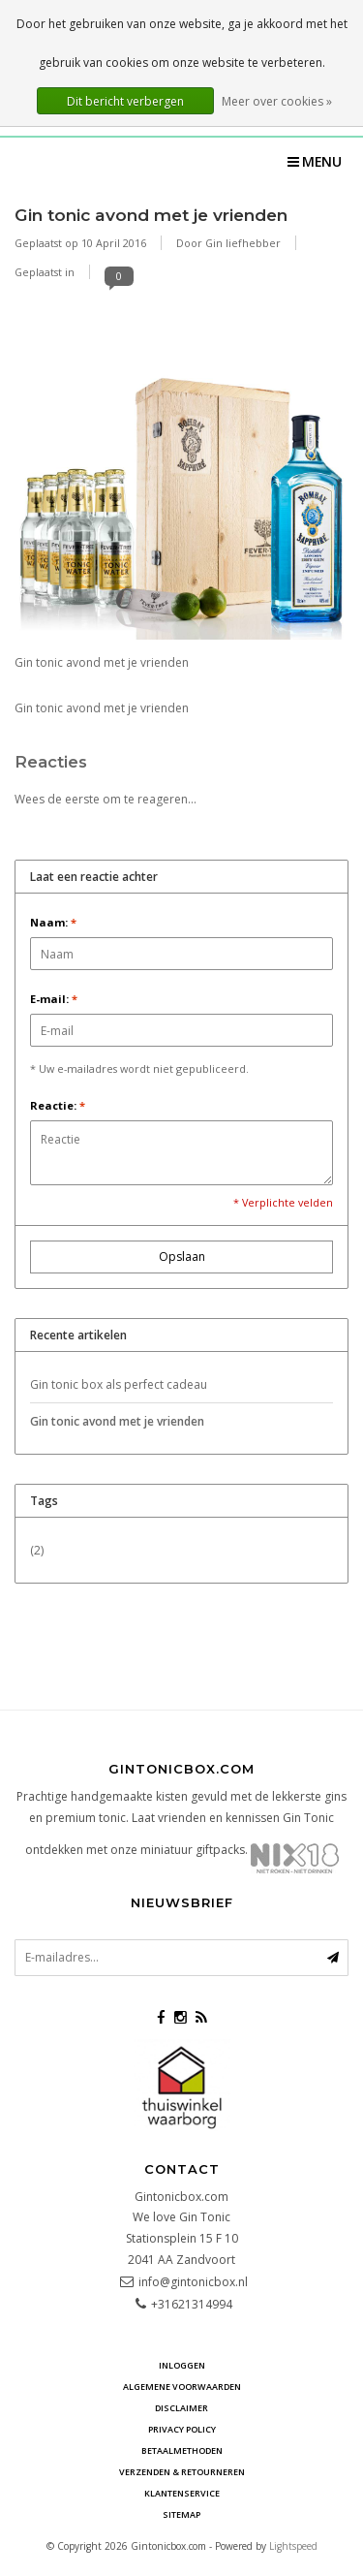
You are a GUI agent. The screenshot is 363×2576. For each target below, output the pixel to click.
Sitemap (181, 2514)
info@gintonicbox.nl (193, 2282)
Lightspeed (293, 2546)
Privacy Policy (182, 2429)
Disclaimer (181, 2408)
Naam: (53, 922)
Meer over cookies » (277, 101)
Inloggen (182, 2365)
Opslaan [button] (182, 1256)
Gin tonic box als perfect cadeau (118, 1384)
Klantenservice (182, 2493)
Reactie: (57, 1105)
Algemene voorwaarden (182, 2386)
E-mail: (53, 998)
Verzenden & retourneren (182, 2472)
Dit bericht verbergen (125, 101)
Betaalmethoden (182, 2450)
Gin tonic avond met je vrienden (151, 214)
